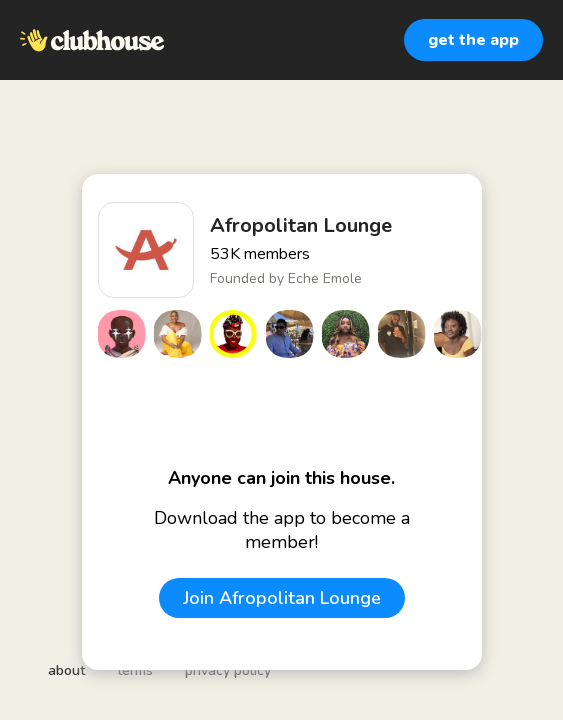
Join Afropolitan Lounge (282, 598)
